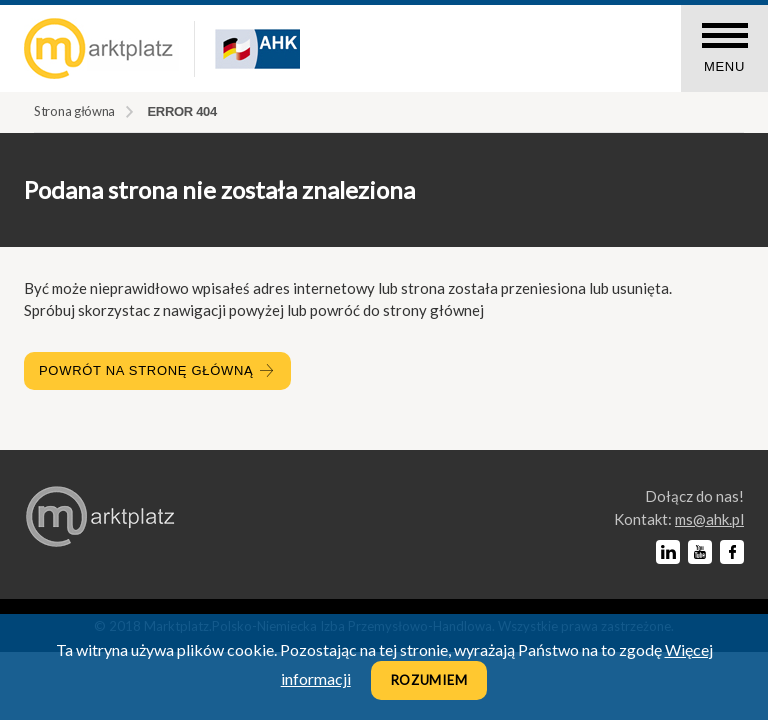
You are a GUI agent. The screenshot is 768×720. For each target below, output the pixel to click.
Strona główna (74, 111)
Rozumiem (429, 680)
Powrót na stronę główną (157, 370)
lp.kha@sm (709, 519)
